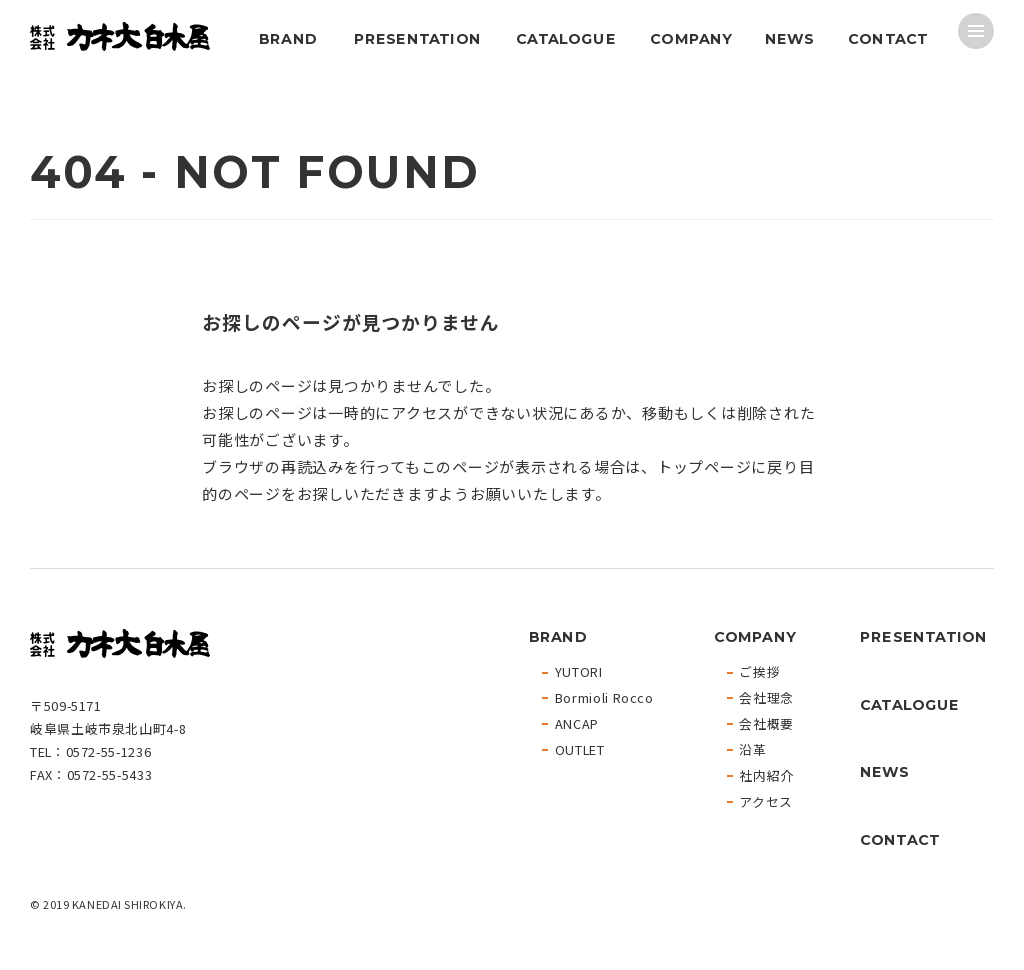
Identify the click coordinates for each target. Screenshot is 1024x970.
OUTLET (580, 750)
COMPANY (691, 38)
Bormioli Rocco (604, 698)
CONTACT (888, 38)
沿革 (752, 750)
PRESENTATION (416, 38)
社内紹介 (766, 776)
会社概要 (766, 724)
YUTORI (579, 672)
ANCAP (577, 724)
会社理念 (766, 698)
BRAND (288, 38)
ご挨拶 (759, 672)
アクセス (766, 802)
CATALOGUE (566, 38)
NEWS (788, 38)
